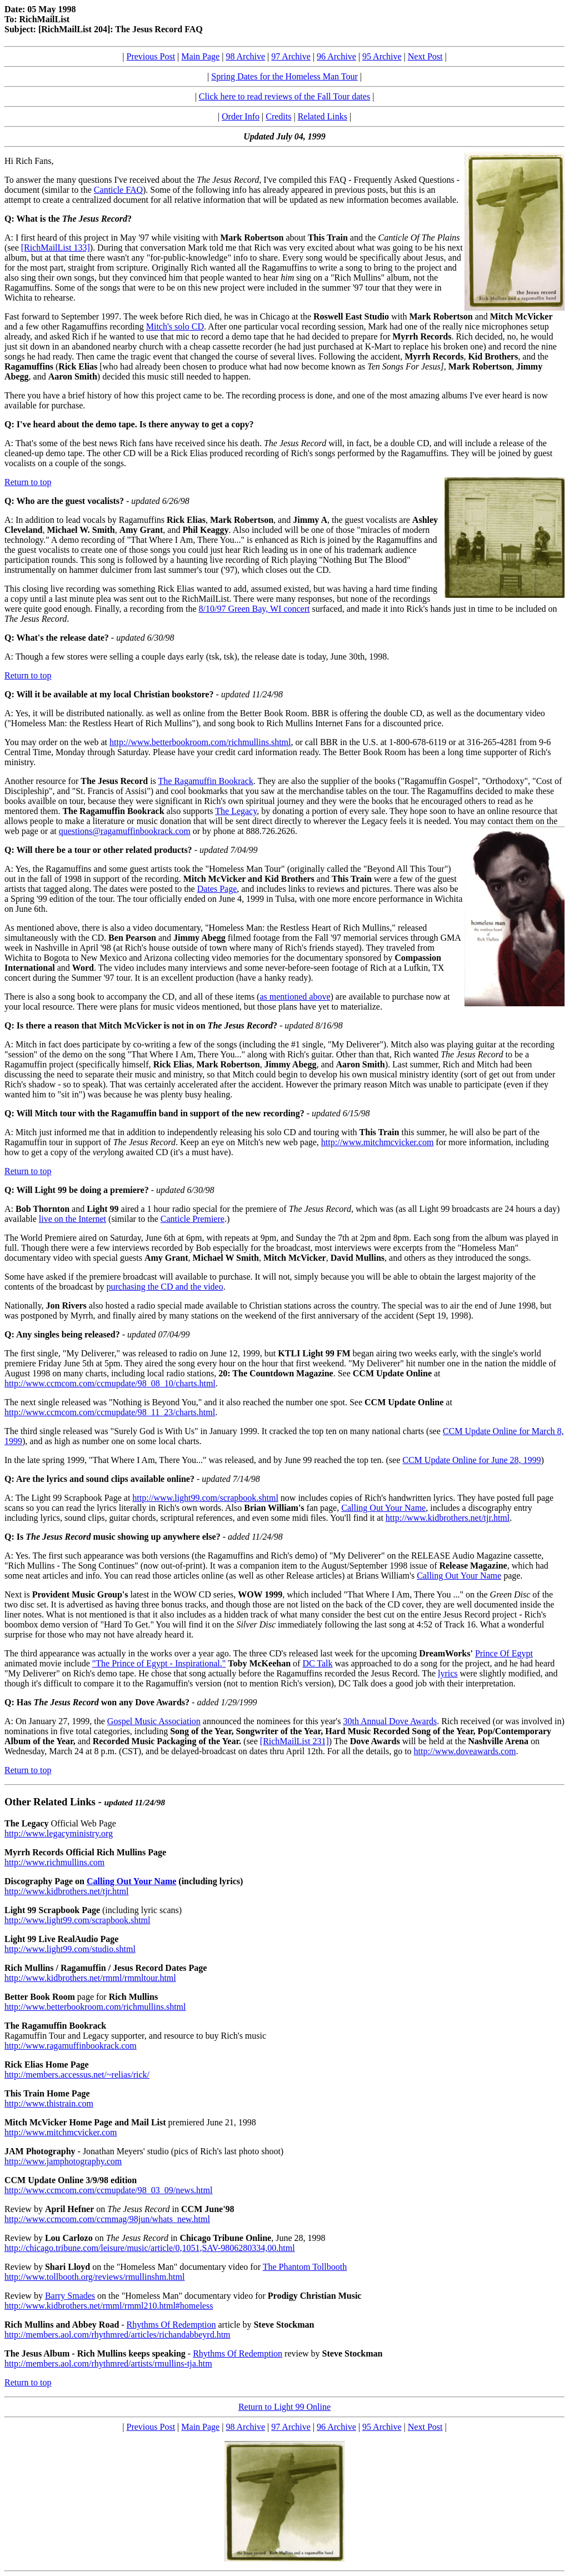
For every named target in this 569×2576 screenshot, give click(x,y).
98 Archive (245, 56)
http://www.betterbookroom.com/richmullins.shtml (200, 742)
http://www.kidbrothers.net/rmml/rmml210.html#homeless (108, 2305)
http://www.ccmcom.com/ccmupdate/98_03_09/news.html (108, 2190)
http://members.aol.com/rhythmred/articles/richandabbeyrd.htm (117, 2334)
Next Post (425, 56)
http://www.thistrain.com (48, 2103)
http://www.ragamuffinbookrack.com (70, 2045)
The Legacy (236, 811)
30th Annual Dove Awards (390, 1721)
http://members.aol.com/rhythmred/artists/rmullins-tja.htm (108, 2363)
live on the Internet (72, 1219)
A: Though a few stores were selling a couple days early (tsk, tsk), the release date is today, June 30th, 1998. (196, 656)
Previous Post (151, 56)
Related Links (322, 116)
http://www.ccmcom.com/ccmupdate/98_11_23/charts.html (109, 1412)
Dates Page (217, 888)
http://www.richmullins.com (54, 1862)
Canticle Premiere (192, 1219)
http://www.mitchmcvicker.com (377, 1142)
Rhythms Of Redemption (171, 2324)
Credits (278, 116)
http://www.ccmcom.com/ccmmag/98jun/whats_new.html (107, 2219)
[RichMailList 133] (55, 247)
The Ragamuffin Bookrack (205, 781)
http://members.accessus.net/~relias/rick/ (76, 2074)
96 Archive (336, 56)
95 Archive (382, 56)
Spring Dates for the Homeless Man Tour (284, 76)
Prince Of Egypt (504, 1653)
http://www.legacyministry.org (58, 1833)
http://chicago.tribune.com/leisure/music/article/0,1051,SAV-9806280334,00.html (149, 2248)
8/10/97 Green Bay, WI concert (254, 608)
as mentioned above (294, 996)
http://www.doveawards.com (465, 1751)
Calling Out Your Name (383, 1507)
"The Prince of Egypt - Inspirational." (159, 1663)
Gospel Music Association (154, 1721)
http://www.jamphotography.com (63, 2161)
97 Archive (291, 56)
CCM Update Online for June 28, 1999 (471, 1460)
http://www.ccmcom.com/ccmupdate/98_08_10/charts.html (110, 1383)
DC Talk (317, 1663)
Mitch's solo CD (175, 326)
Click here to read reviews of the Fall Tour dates (284, 96)
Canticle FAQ (118, 189)
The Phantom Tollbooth (305, 2267)
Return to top (27, 482)
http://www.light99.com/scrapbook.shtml (205, 1497)
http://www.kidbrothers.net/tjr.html (448, 1517)
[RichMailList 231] (294, 1741)
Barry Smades (70, 2295)
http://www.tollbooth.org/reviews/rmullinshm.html (94, 2277)
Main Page (200, 56)
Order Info (240, 116)
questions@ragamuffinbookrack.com (125, 831)
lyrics (448, 1673)
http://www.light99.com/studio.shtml (70, 1949)
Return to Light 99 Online (284, 2407)
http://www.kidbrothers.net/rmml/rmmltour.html (90, 1978)
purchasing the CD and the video (165, 1286)
